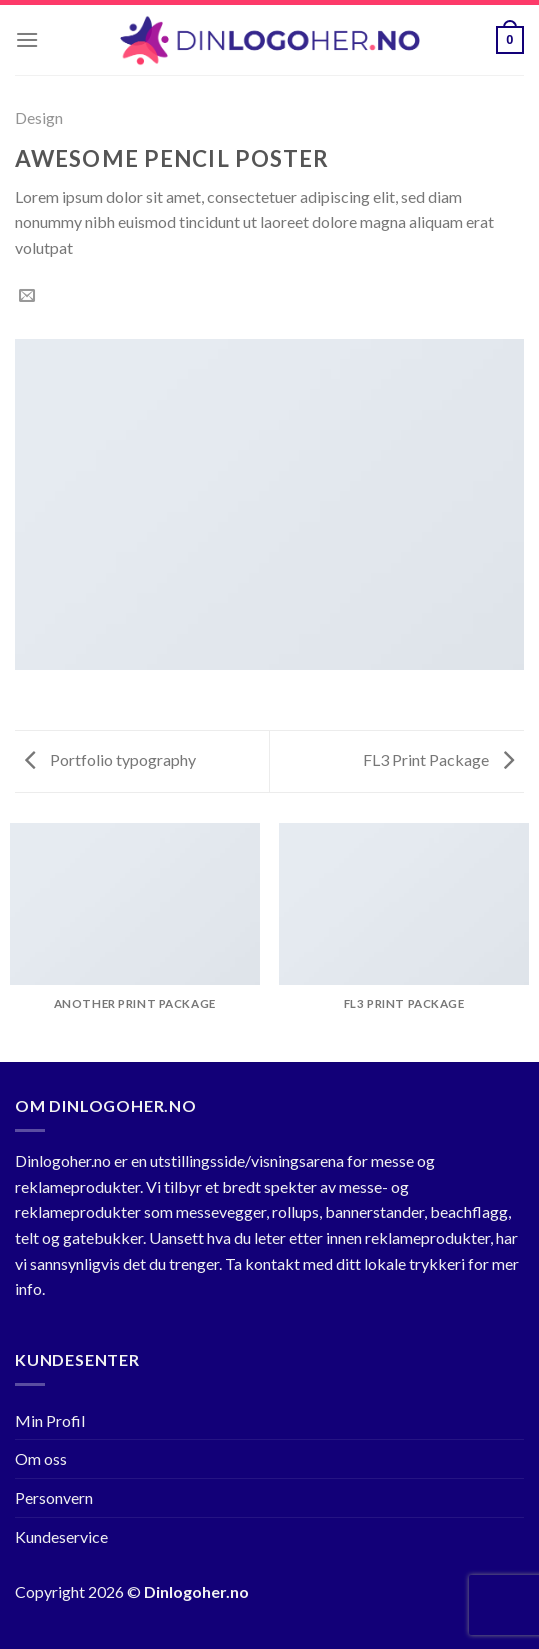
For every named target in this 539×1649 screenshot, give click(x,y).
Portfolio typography (110, 759)
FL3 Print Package (438, 759)
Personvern (54, 1497)
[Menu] (27, 39)
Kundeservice (61, 1536)
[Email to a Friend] (27, 296)
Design (39, 117)
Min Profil (50, 1420)
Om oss (41, 1458)
